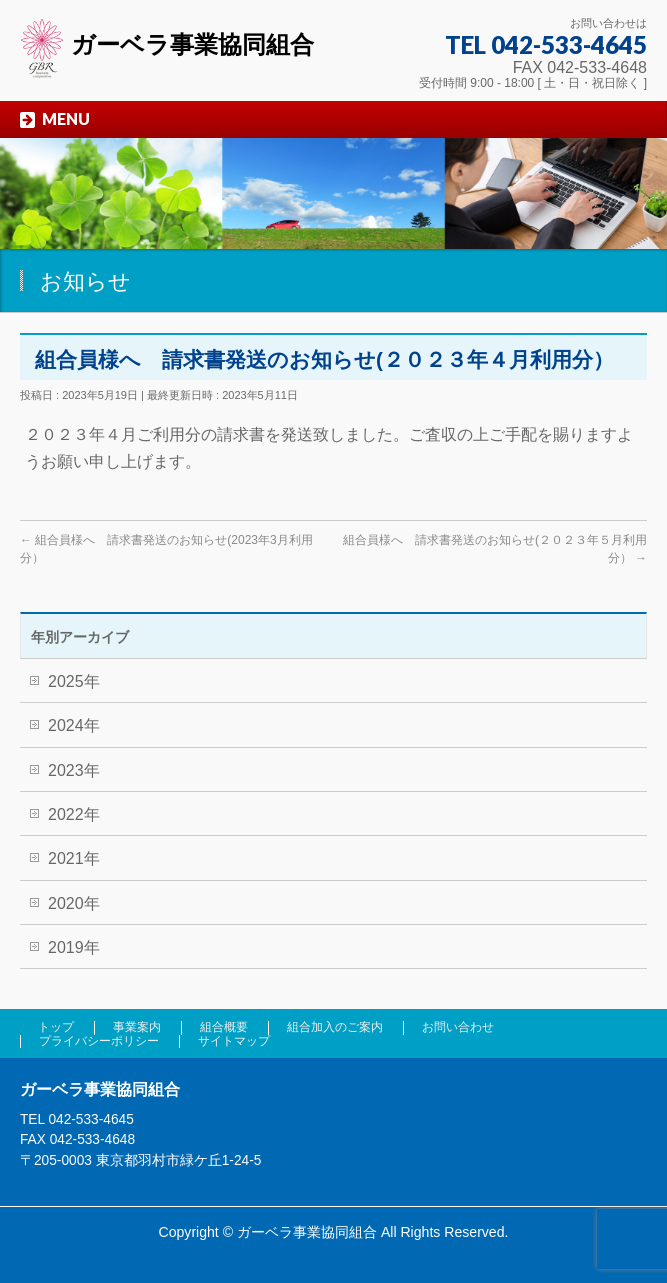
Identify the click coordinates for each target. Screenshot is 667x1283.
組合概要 (224, 1027)
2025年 (74, 681)
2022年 (74, 814)
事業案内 (137, 1027)
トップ (56, 1027)
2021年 (74, 858)
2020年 (74, 903)
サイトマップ (234, 1041)
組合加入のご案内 (335, 1027)
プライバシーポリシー (99, 1041)
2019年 (74, 947)
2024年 (74, 725)
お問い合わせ (458, 1027)
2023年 (74, 770)
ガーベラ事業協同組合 (167, 44)
